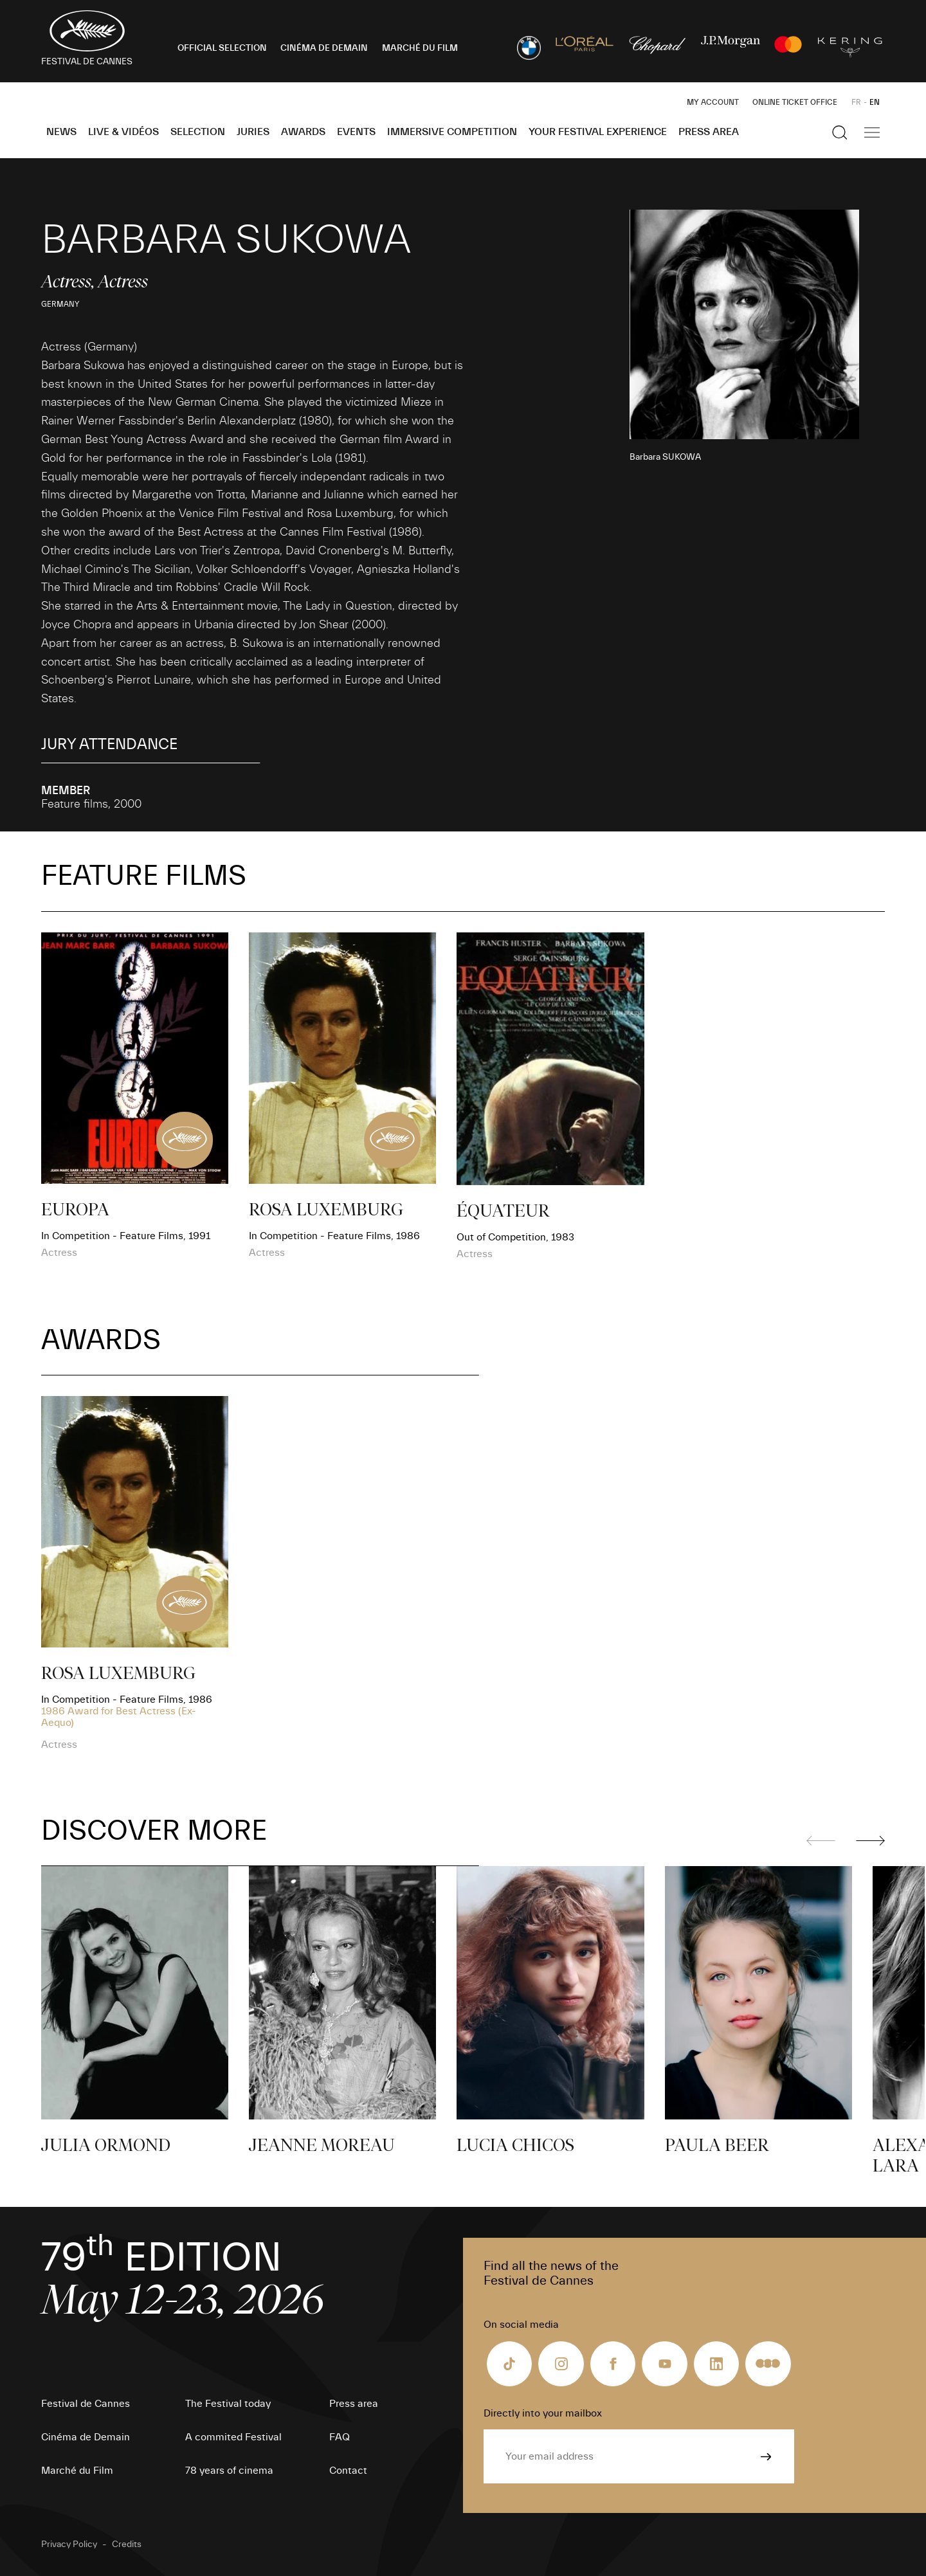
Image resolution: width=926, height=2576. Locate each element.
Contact (348, 2470)
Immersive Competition (452, 132)
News (61, 132)
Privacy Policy (69, 2544)
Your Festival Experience (598, 132)
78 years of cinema (229, 2470)
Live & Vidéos (123, 132)
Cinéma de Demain (85, 2437)
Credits (126, 2544)
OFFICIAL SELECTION (222, 48)
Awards (303, 132)
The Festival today (228, 2403)
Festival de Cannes (85, 2403)
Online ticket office (794, 102)
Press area (708, 132)
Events (356, 132)
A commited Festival (233, 2437)
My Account (713, 102)
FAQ (339, 2437)
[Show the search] (840, 132)
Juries (253, 132)
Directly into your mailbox (543, 2413)
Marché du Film (77, 2470)
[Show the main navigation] (872, 132)
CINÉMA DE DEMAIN (324, 48)
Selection (197, 132)
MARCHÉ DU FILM (420, 48)
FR (856, 102)
